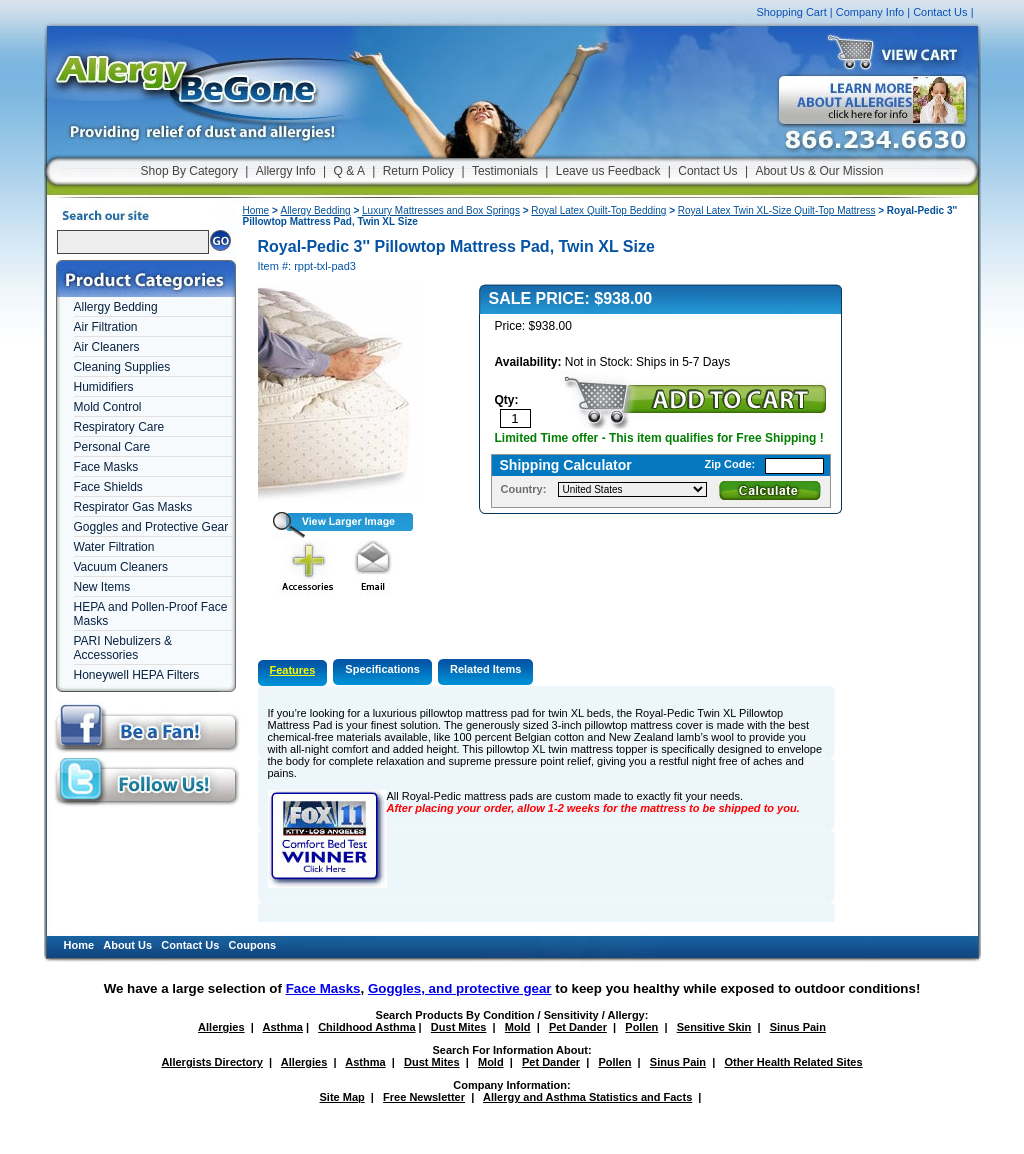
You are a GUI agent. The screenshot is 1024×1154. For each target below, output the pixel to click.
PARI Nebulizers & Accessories (123, 648)
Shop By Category (189, 171)
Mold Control (108, 407)
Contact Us (940, 12)
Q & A (349, 171)
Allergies (221, 1027)
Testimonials (505, 171)
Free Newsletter (424, 1097)
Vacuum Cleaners (121, 567)
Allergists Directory (211, 1062)
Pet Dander (578, 1027)
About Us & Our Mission (819, 171)
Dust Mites (459, 1027)
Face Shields (108, 487)
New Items (102, 587)
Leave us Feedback (608, 171)
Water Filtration (114, 547)
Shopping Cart (791, 12)
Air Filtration (106, 327)
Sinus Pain (798, 1027)
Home (256, 210)
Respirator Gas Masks (133, 507)
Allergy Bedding (116, 307)
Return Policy (418, 171)
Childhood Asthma (366, 1027)
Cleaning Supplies (122, 367)
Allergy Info (286, 171)
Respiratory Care (119, 427)
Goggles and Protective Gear (151, 527)
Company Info (870, 12)
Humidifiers (104, 387)
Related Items (486, 669)
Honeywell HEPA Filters (137, 675)
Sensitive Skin (714, 1027)
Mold (518, 1027)
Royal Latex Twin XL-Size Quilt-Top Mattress (777, 210)
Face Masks (106, 467)
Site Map (342, 1097)
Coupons (253, 945)
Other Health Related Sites (793, 1062)
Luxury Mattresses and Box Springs (441, 210)
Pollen (641, 1027)
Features (293, 670)
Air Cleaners (107, 347)
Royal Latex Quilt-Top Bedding (598, 210)
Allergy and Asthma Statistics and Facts (587, 1097)
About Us (127, 945)
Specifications (382, 669)
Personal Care (112, 447)
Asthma (283, 1027)
